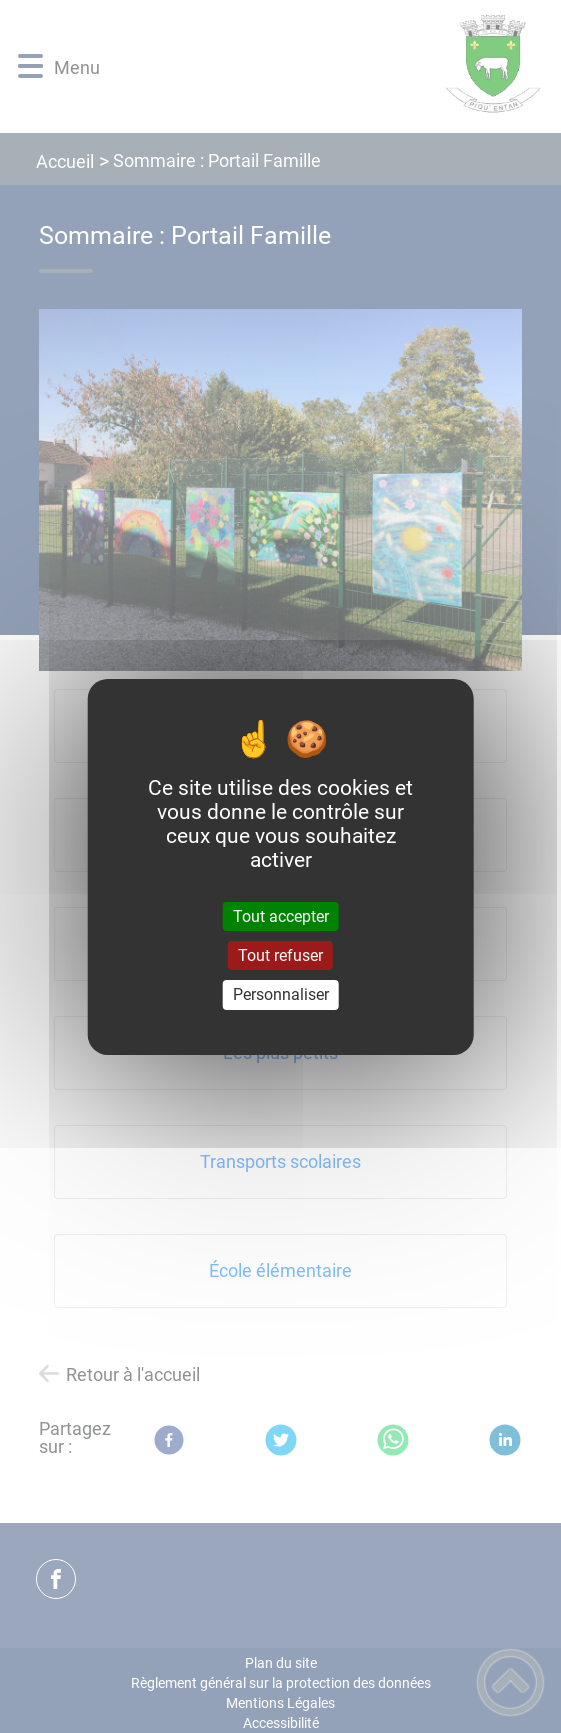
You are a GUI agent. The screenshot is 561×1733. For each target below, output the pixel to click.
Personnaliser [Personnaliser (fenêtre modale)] (281, 994)
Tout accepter (281, 916)
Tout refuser (280, 955)
